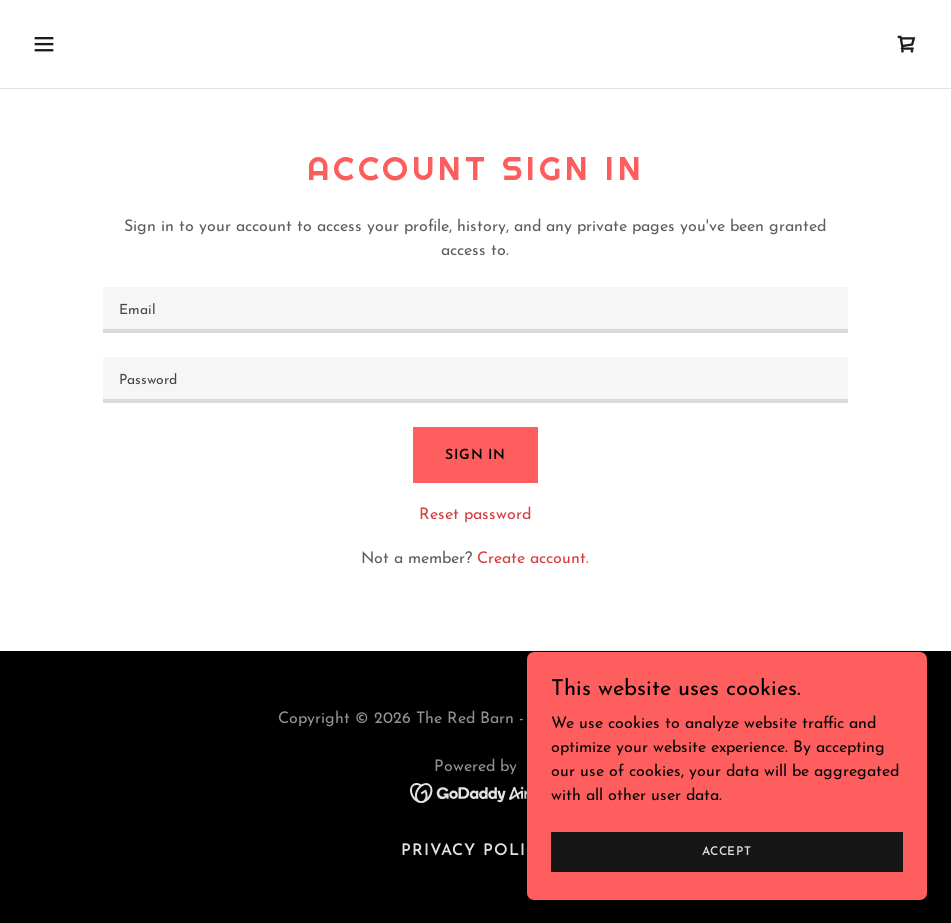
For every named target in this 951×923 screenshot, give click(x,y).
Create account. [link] (533, 559)
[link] (907, 44)
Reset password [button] (475, 515)
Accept (727, 851)
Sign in (475, 455)
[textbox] (475, 310)
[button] (128, 44)
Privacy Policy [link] (475, 851)
